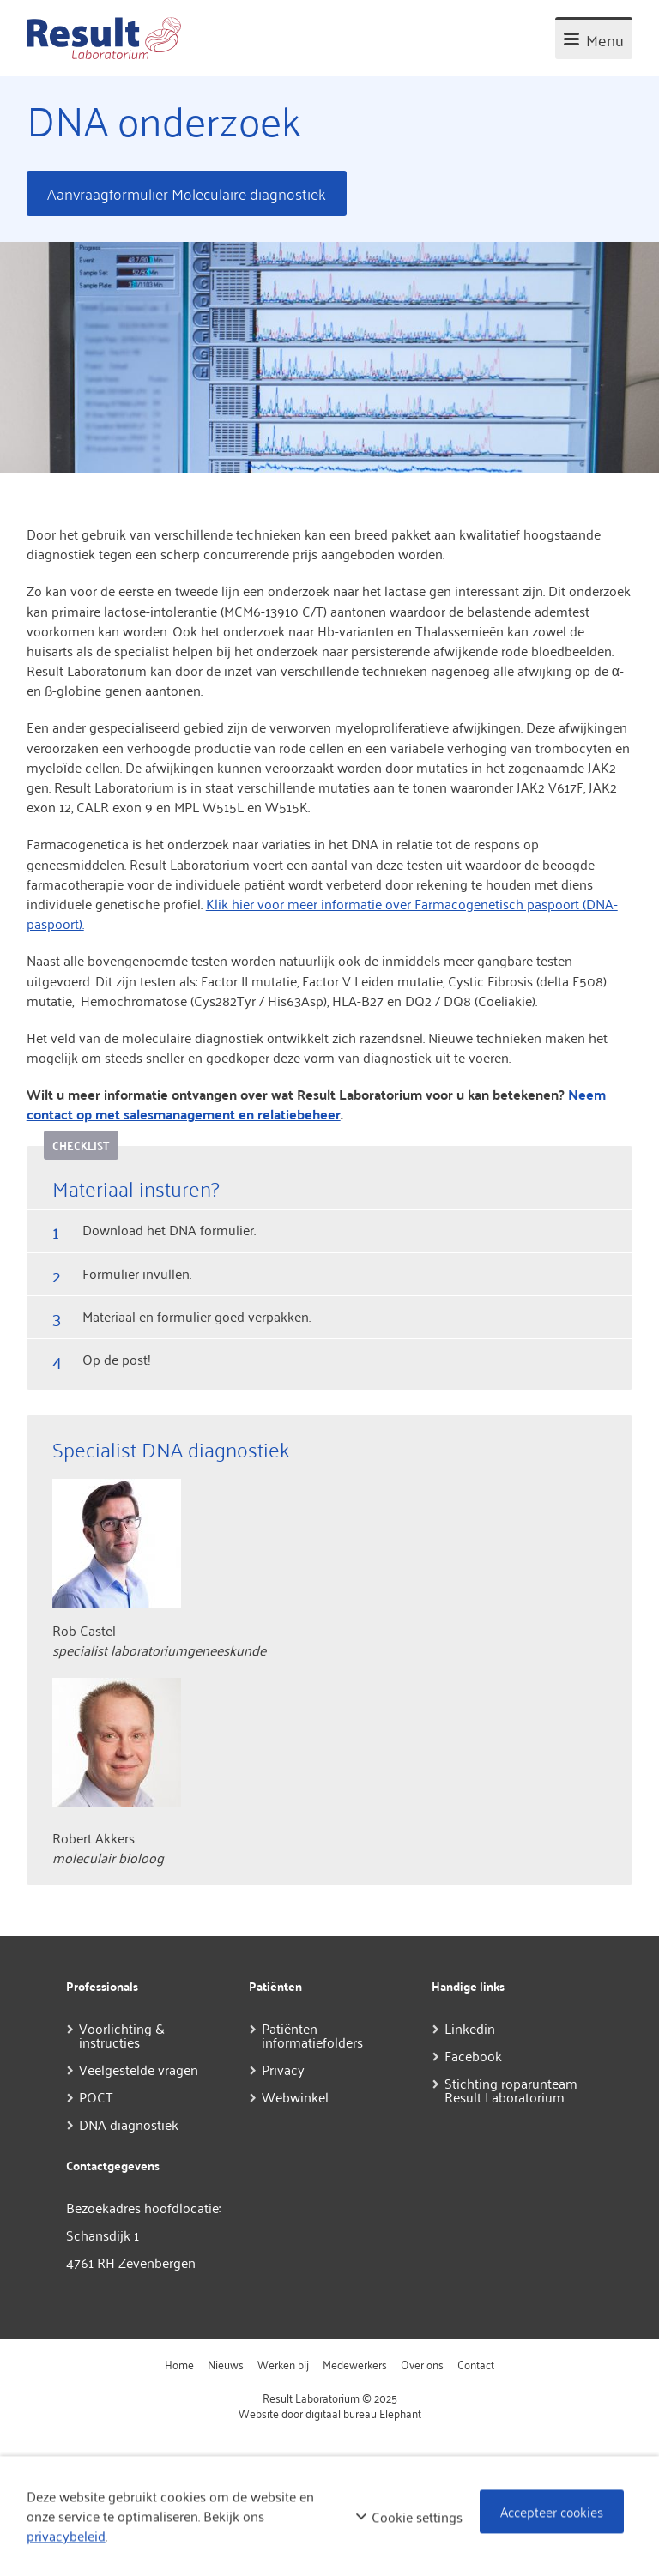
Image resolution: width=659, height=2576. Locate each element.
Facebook (473, 2055)
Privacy (283, 2069)
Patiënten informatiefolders (312, 2035)
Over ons (422, 2363)
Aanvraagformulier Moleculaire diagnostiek (186, 193)
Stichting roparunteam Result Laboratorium (510, 2089)
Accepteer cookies (551, 2512)
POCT (96, 2096)
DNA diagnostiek (128, 2124)
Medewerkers (355, 2363)
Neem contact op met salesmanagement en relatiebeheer (316, 1104)
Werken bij (283, 2363)
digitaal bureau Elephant (363, 2412)
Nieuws (226, 2363)
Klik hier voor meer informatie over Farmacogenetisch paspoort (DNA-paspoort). (322, 913)
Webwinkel (295, 2096)
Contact (475, 2363)
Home (179, 2363)
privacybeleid (66, 2536)
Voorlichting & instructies (122, 2035)
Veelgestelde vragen (138, 2069)
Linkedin (469, 2028)
